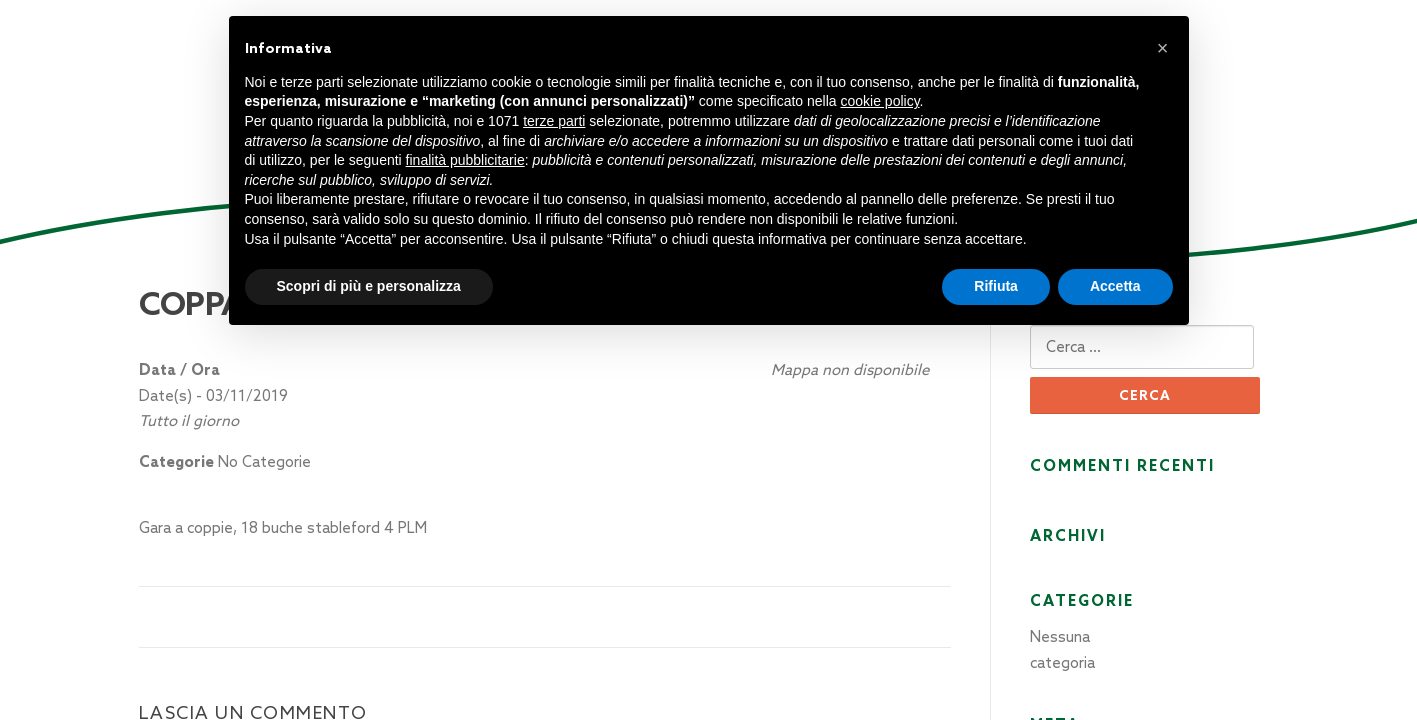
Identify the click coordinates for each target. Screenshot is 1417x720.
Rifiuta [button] (996, 286)
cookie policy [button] (879, 101)
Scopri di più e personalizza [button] (369, 286)
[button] (1163, 48)
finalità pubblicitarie (465, 160)
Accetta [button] (1115, 286)
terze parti (554, 121)
